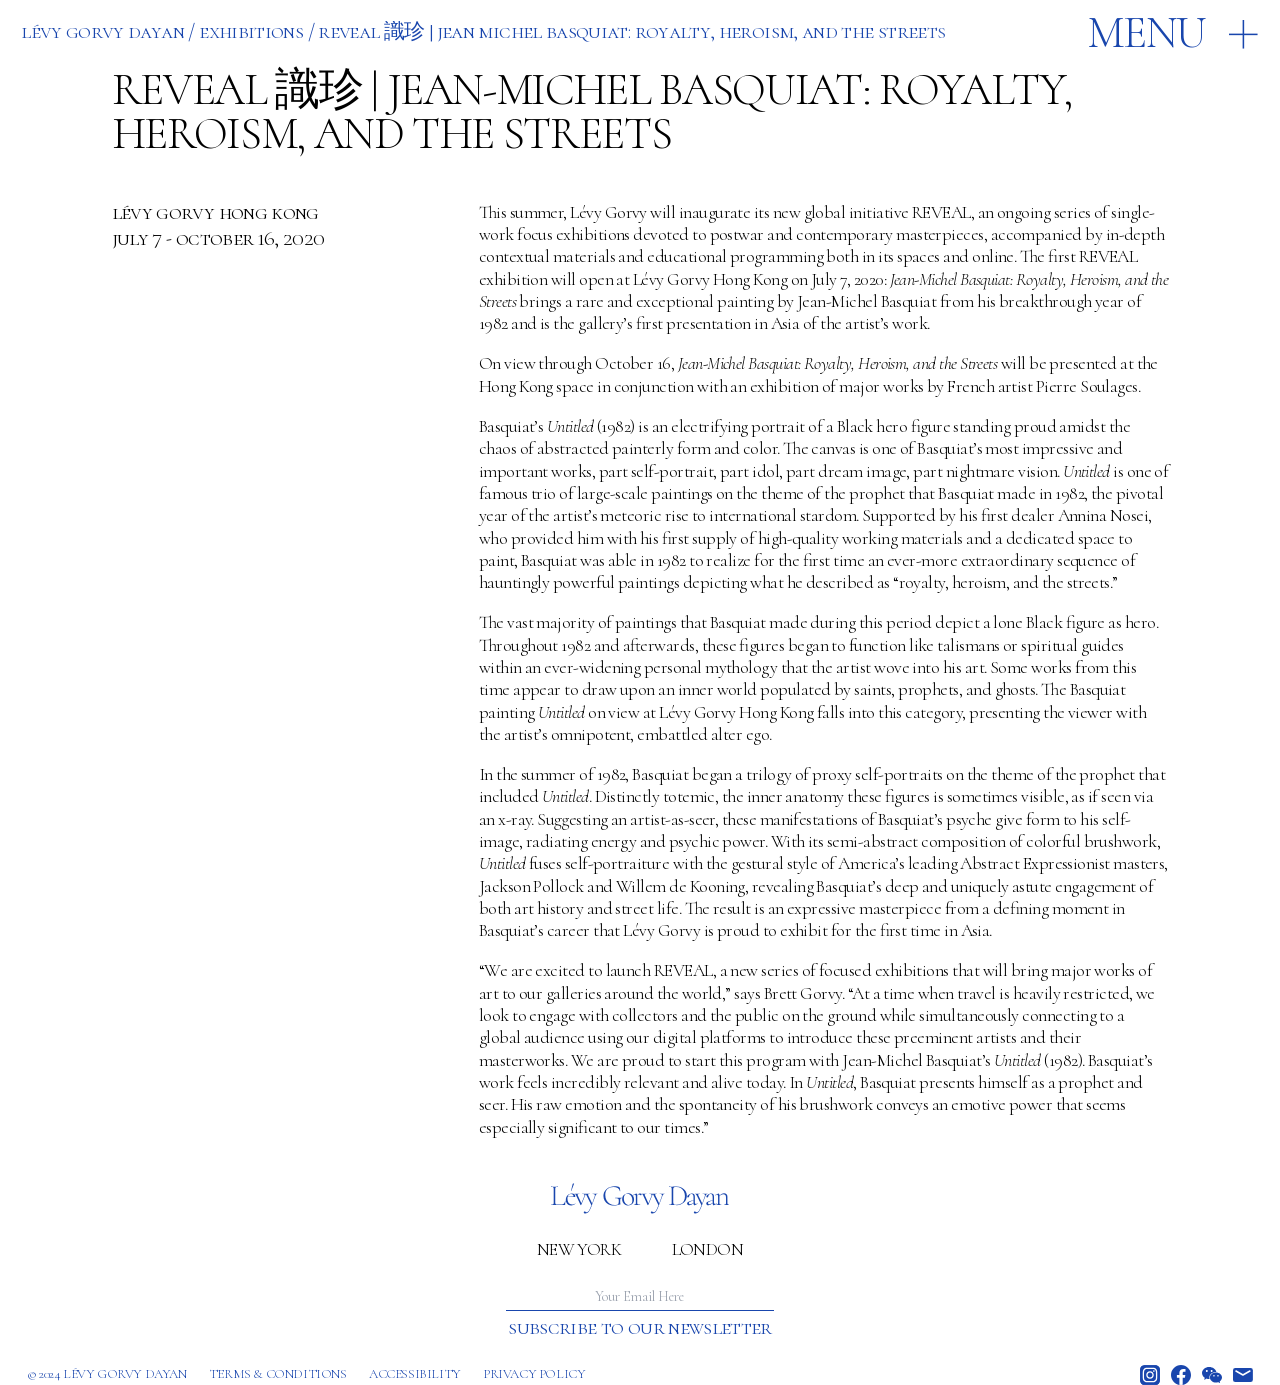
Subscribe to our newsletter (640, 1327)
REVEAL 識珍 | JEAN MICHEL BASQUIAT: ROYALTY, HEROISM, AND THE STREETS (631, 31)
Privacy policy (534, 1374)
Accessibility (415, 1374)
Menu (1146, 33)
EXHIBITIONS (251, 31)
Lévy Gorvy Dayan (102, 31)
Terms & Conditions (278, 1374)
